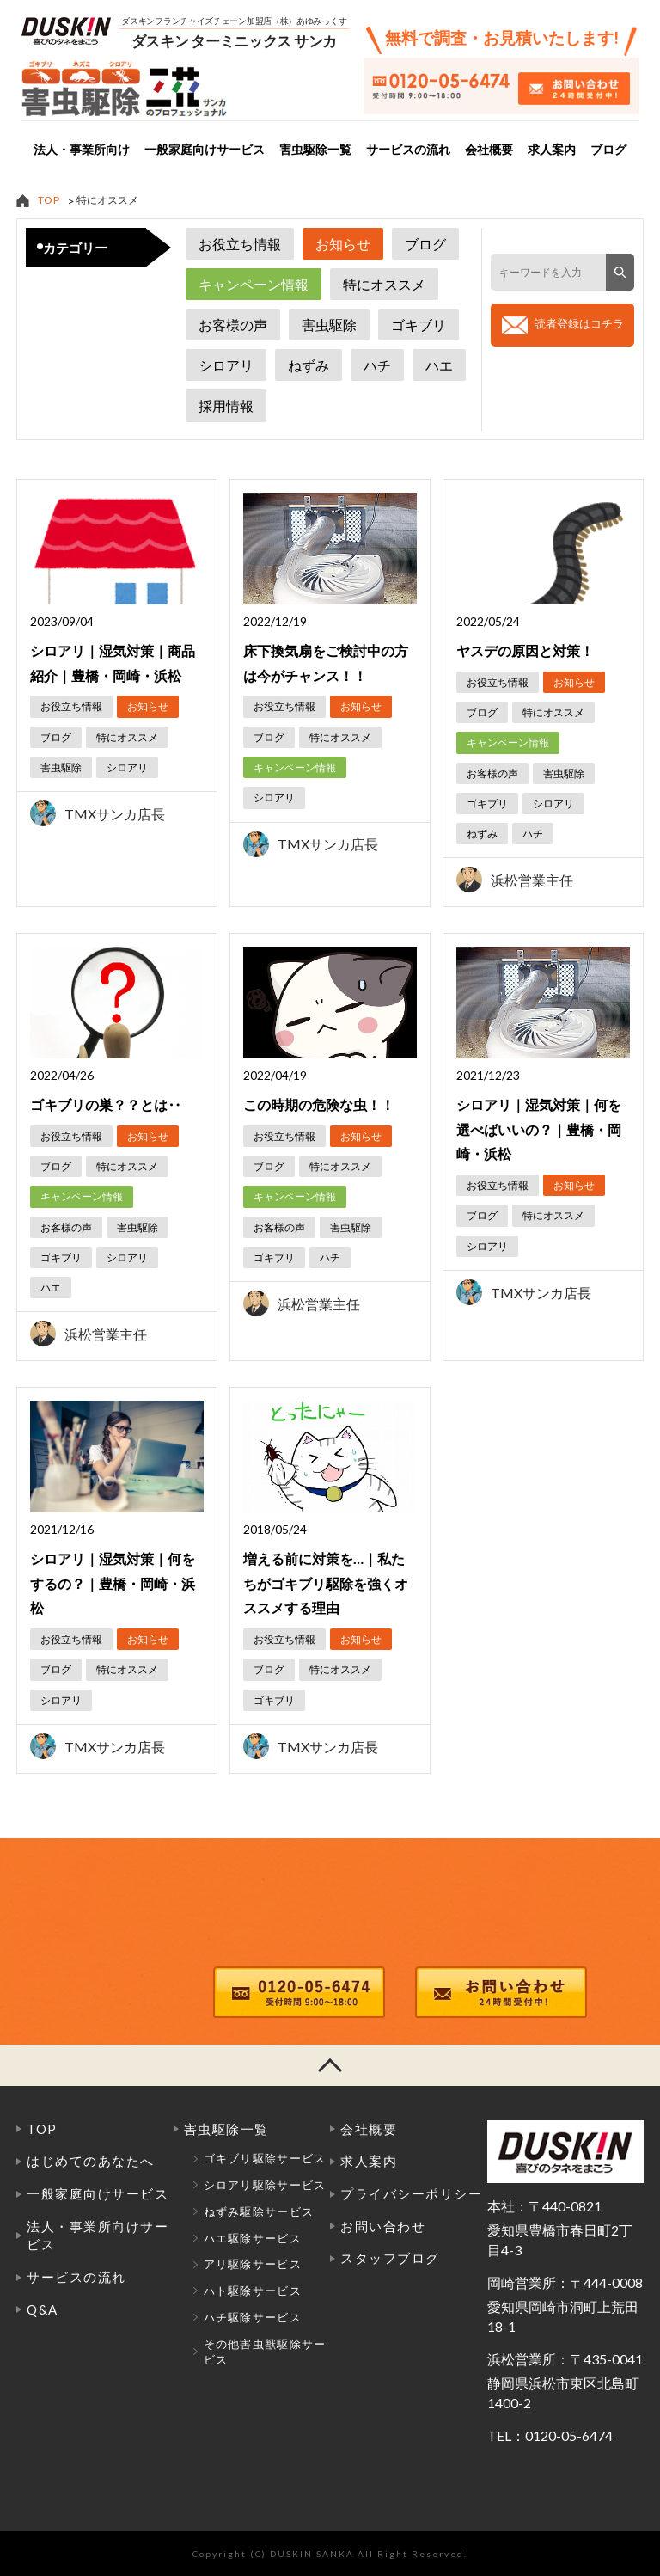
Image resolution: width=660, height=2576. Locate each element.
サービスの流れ (408, 149)
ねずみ (308, 365)
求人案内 (552, 149)
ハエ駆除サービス (253, 2238)
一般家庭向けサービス (204, 149)
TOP (49, 199)
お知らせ (342, 244)
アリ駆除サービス (253, 2264)
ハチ (377, 365)
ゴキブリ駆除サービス (265, 2158)
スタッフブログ (390, 2258)
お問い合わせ (382, 2226)
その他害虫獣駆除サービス (265, 2352)
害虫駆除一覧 (315, 149)
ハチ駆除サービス (253, 2317)
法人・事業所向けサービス (97, 2235)
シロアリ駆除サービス (265, 2185)
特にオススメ (384, 284)
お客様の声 (233, 324)
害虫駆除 (329, 324)
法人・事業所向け (82, 149)
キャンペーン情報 (254, 284)
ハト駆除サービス (253, 2290)
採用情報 (226, 405)
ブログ (608, 149)
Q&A (42, 2309)
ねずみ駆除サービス (259, 2211)
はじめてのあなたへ (91, 2160)
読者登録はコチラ (579, 323)
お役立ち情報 (240, 244)
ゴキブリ (418, 324)
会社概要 (489, 149)
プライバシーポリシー (411, 2193)
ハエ (439, 365)
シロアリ (226, 365)
